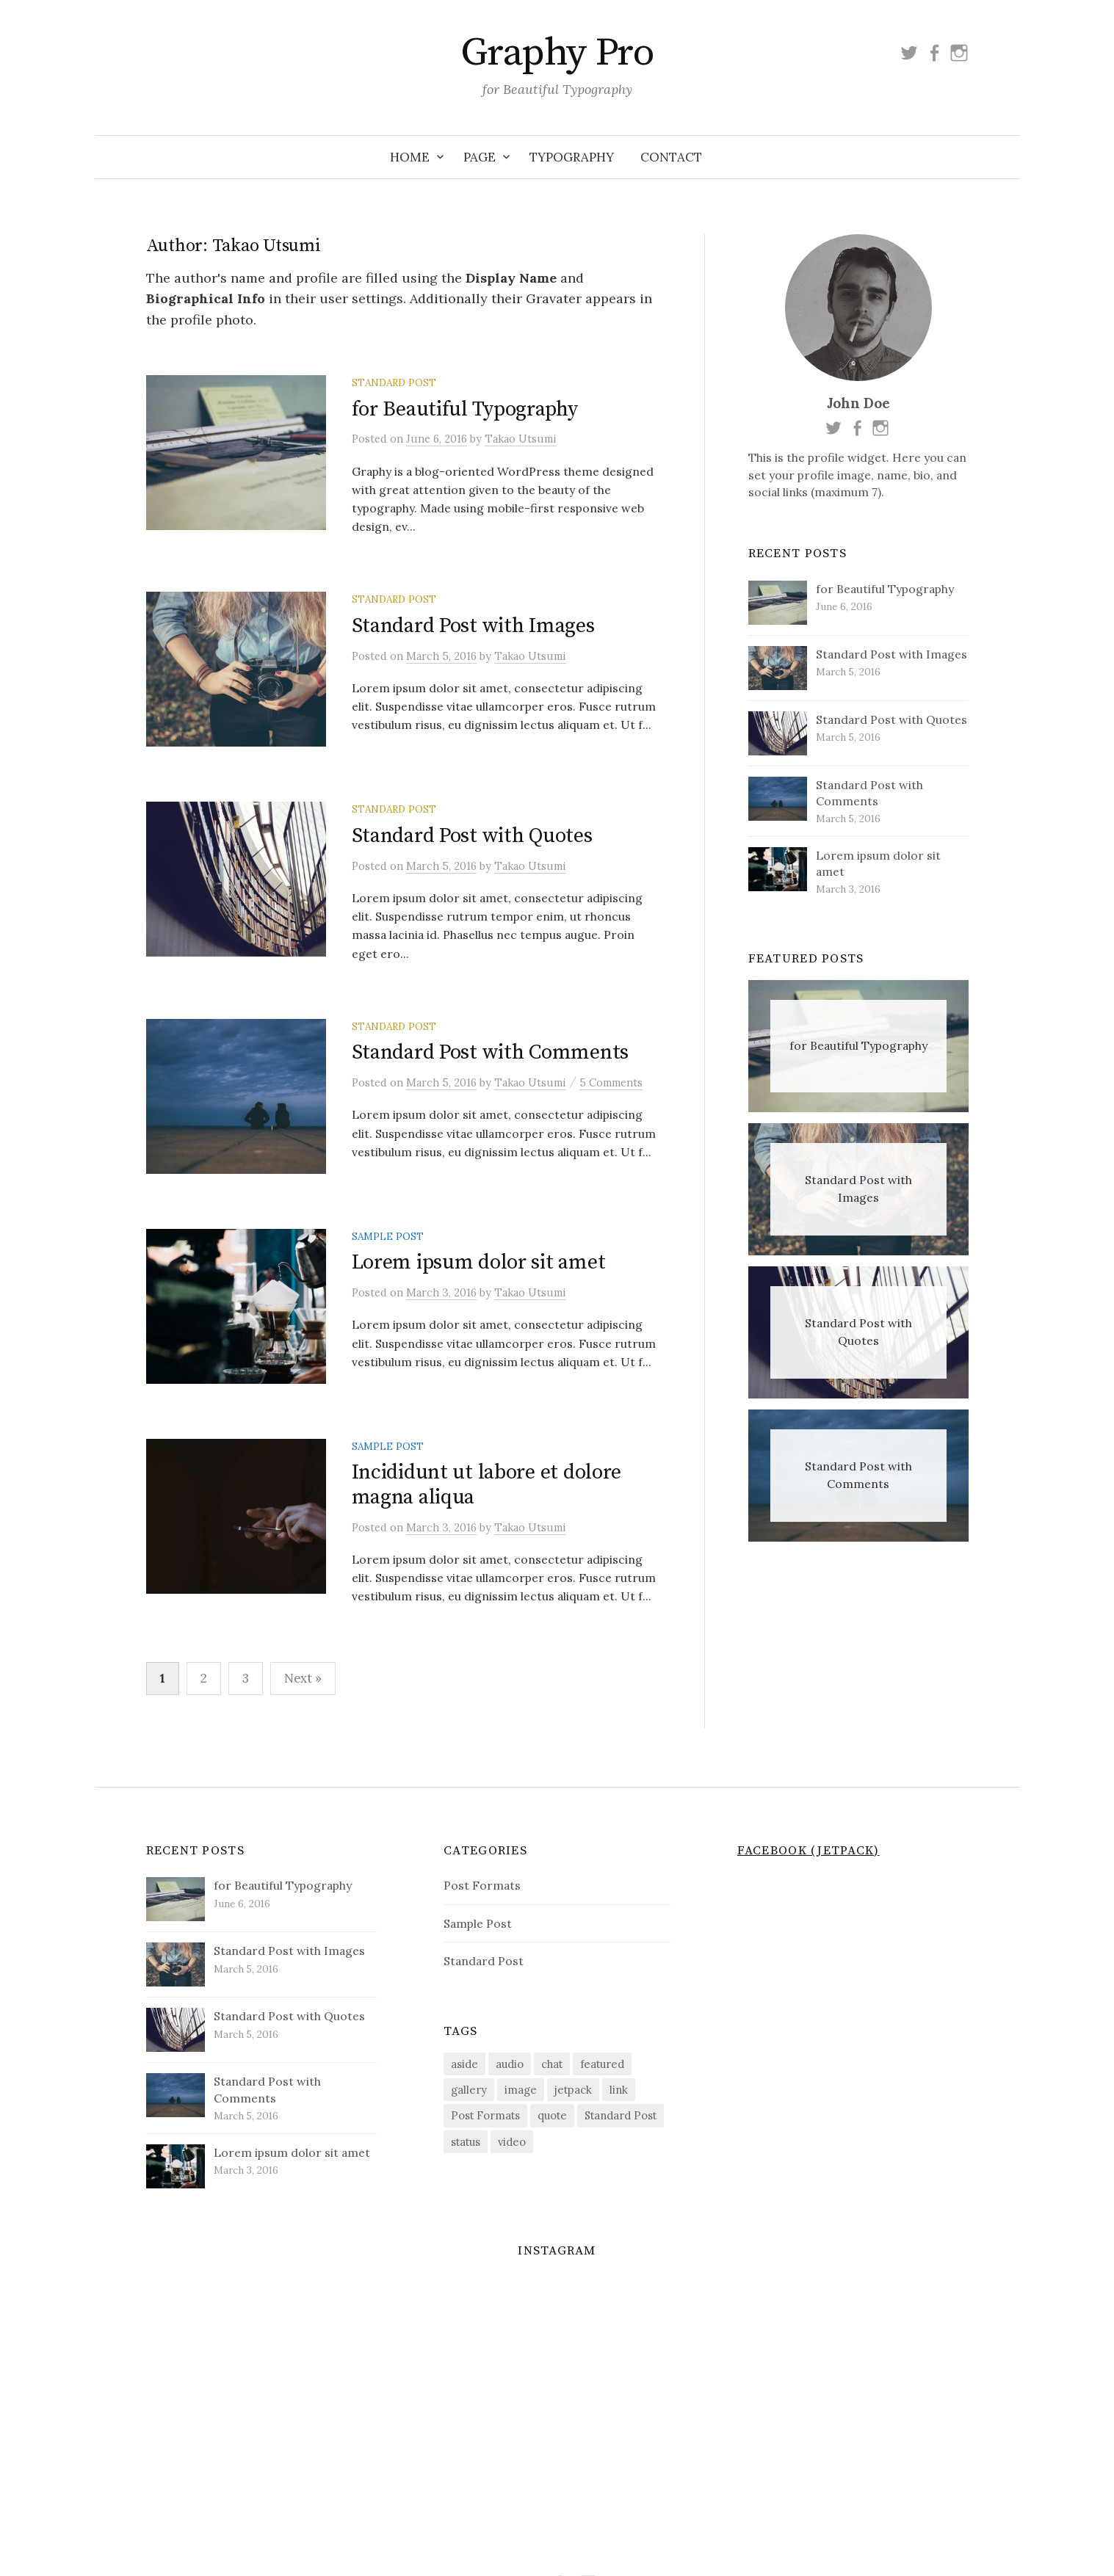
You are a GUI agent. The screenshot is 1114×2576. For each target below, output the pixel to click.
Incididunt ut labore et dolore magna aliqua (487, 1536)
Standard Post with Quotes (472, 855)
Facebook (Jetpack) (808, 1901)
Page (479, 157)
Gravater (554, 298)
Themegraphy (592, 2541)
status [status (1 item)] (465, 2192)
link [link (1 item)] (619, 2141)
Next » (303, 1729)
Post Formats (482, 1936)
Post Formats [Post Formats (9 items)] (485, 2167)
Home (410, 157)
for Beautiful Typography (465, 409)
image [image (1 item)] (520, 2141)
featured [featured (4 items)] (602, 2115)
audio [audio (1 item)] (510, 2115)
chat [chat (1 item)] (552, 2115)
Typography (571, 157)
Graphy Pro (557, 53)
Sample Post (388, 1274)
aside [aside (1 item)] (464, 2115)
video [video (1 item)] (512, 2192)
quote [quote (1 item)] (552, 2167)
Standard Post (394, 382)
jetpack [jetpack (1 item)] (573, 2141)
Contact (671, 157)
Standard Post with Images (473, 632)
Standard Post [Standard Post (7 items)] (621, 2167)
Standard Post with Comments (490, 1078)
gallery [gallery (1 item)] (469, 2141)
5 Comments (611, 1107)
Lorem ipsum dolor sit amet (479, 1301)
